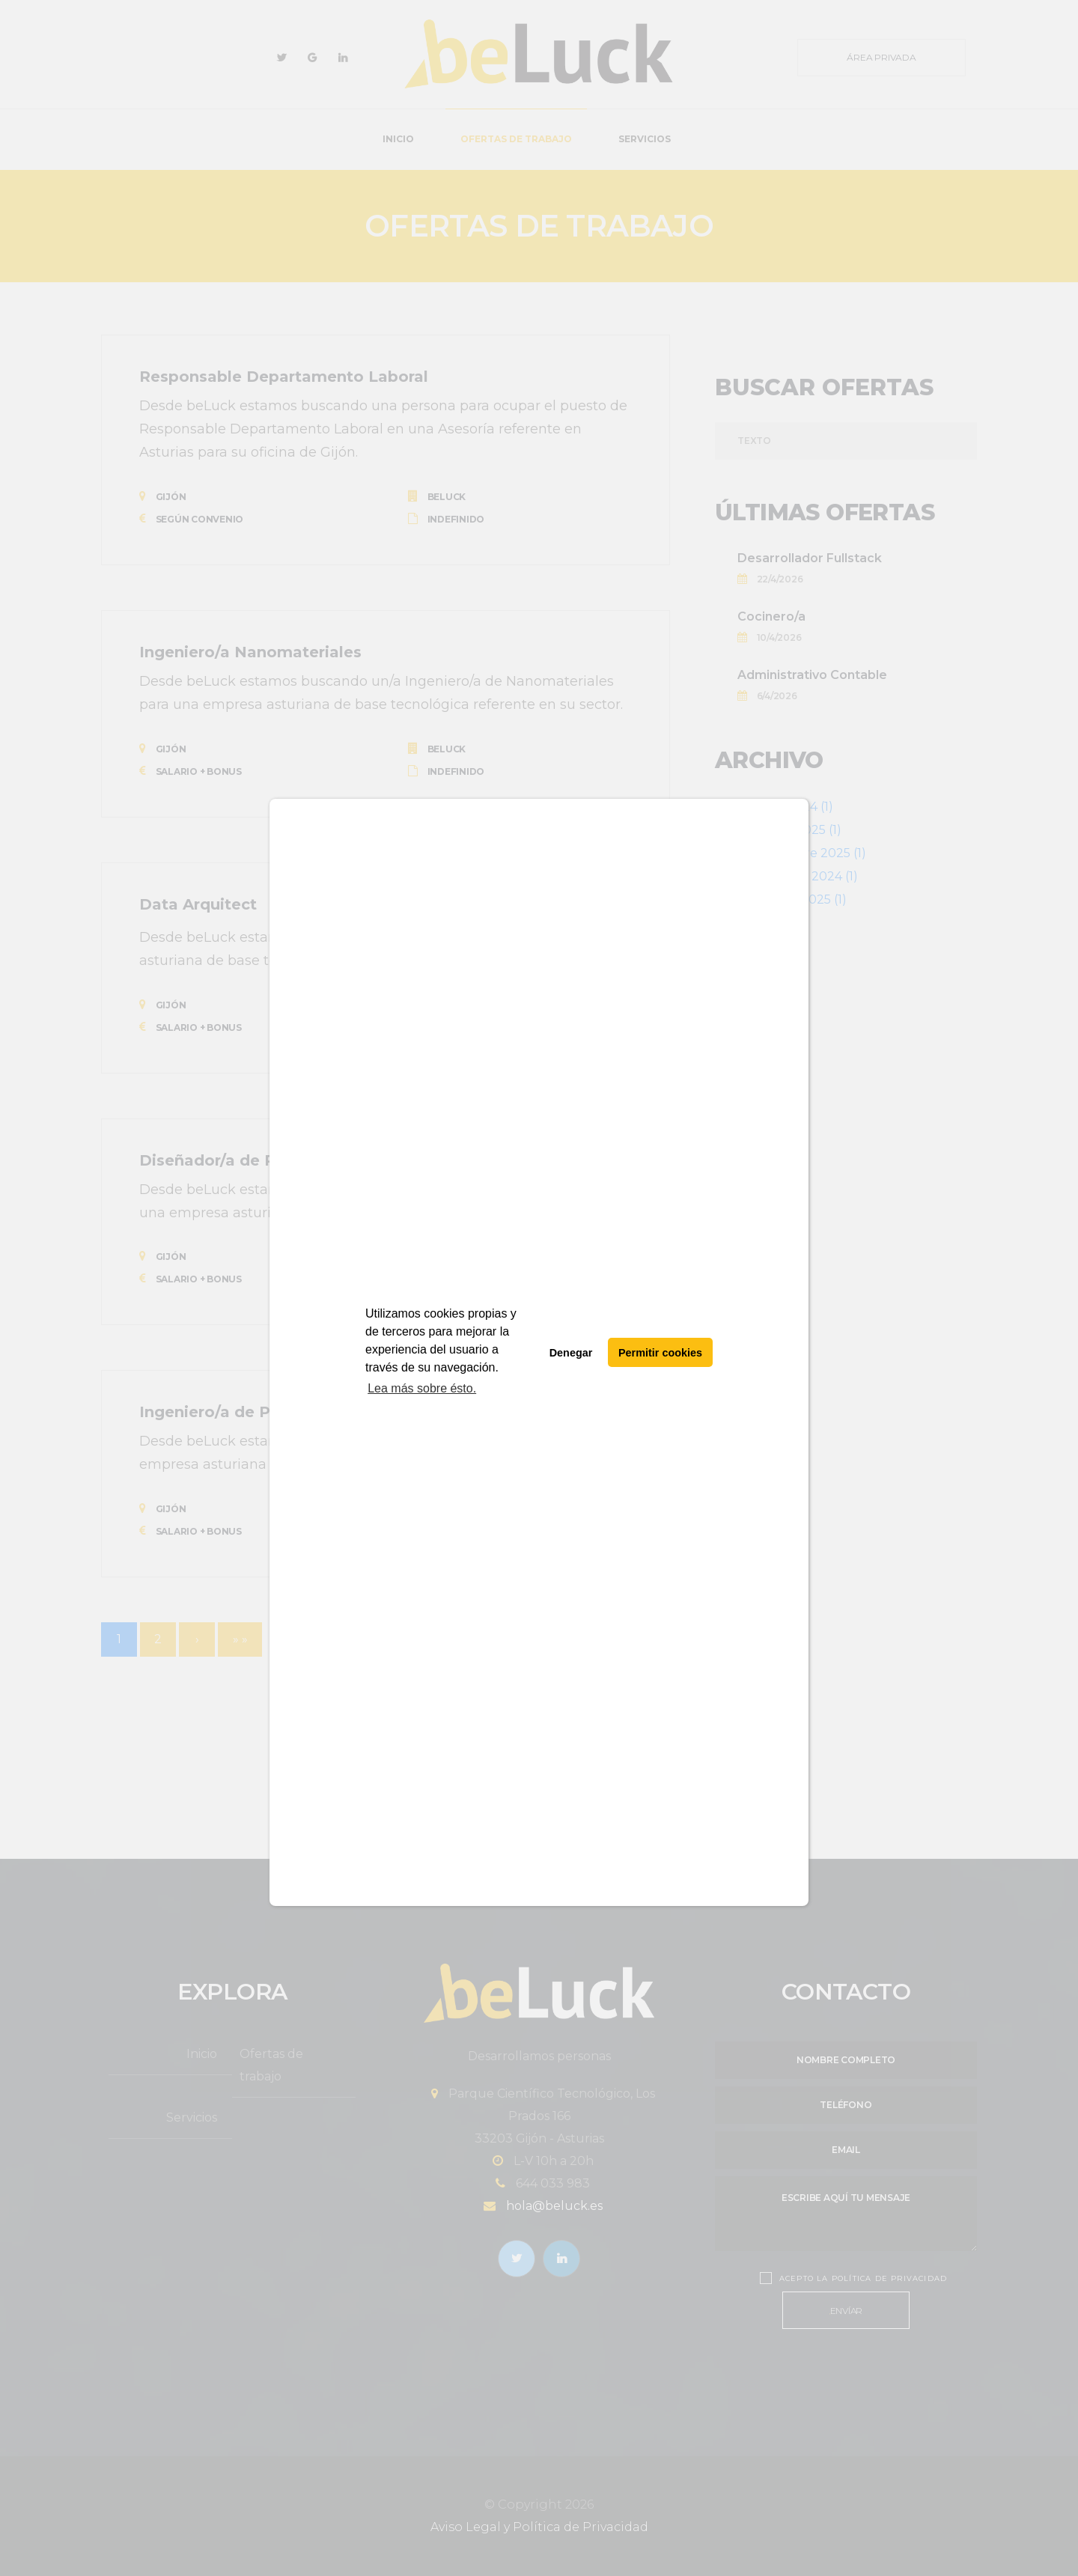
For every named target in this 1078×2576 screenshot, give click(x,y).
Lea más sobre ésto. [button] (422, 1388)
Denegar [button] (571, 1353)
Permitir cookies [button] (660, 1353)
